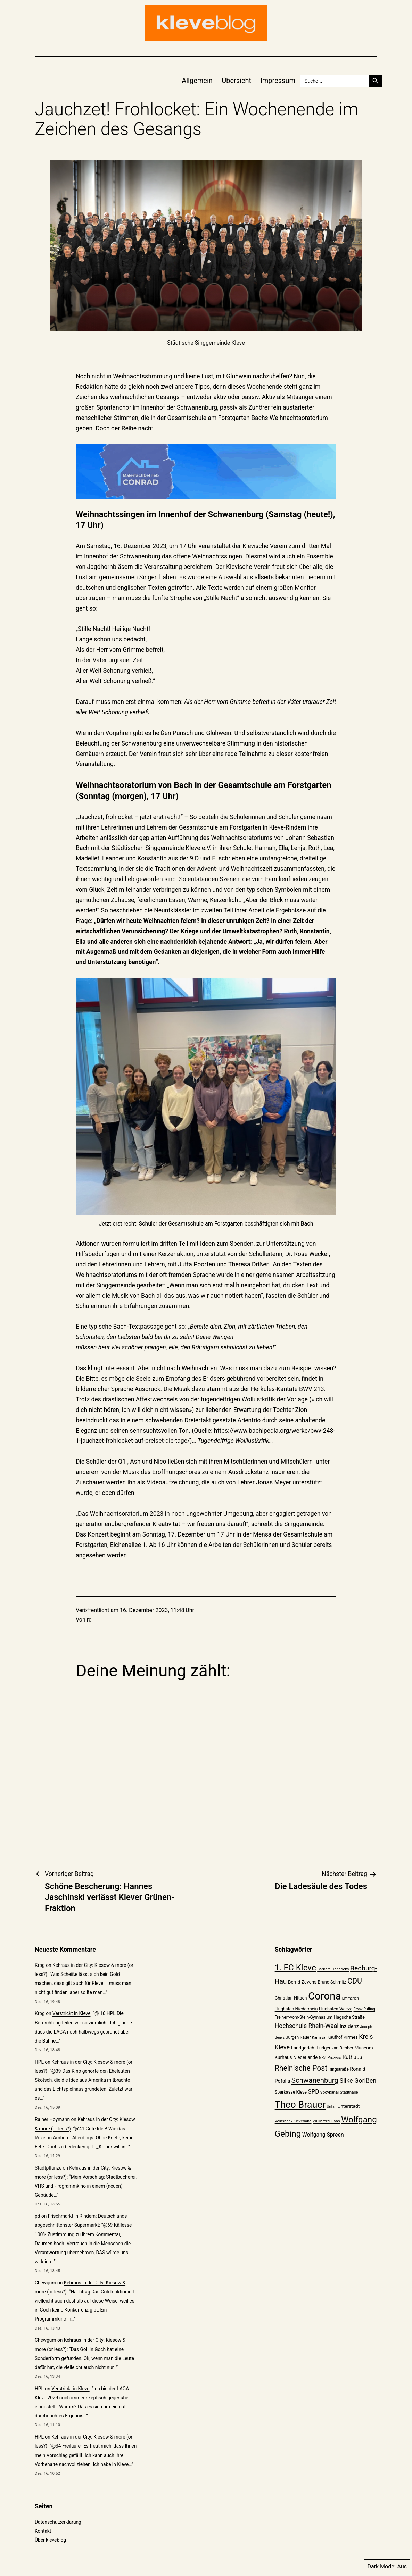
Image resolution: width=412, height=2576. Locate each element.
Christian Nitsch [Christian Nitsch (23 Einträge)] (291, 1998)
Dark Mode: (387, 2566)
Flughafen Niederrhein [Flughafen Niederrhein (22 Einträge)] (296, 2008)
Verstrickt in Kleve (71, 2013)
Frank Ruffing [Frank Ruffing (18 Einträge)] (364, 2009)
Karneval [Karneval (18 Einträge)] (319, 2037)
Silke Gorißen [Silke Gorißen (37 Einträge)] (357, 2080)
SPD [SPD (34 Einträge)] (313, 2091)
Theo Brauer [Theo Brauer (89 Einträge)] (300, 2104)
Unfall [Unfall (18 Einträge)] (331, 2106)
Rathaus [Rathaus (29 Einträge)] (352, 2057)
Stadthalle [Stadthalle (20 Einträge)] (349, 2092)
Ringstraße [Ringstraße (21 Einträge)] (339, 2069)
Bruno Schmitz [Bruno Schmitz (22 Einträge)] (332, 1982)
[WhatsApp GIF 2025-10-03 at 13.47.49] (206, 471)
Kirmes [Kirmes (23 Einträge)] (351, 2037)
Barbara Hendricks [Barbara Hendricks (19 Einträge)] (333, 1969)
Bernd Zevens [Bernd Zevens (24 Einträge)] (302, 1982)
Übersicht (236, 80)
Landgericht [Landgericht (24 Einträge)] (303, 2048)
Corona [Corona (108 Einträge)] (324, 1996)
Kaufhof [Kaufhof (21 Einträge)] (334, 2037)
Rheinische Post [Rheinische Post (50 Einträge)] (301, 2068)
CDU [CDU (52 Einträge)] (354, 1981)
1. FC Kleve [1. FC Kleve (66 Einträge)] (295, 1967)
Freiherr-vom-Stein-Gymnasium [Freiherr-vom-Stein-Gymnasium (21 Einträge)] (303, 2017)
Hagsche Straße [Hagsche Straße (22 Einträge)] (349, 2017)
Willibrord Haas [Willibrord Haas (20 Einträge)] (326, 2121)
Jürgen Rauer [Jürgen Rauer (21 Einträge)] (298, 2037)
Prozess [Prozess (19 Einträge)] (334, 2057)
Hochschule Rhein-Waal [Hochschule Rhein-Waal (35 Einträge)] (307, 2025)
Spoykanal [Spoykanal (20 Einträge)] (329, 2092)
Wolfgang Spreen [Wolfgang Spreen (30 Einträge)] (323, 2134)
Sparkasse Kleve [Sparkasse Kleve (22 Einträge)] (291, 2092)
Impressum (277, 80)
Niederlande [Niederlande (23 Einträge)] (305, 2057)
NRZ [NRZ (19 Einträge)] (323, 2057)
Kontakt (43, 2531)
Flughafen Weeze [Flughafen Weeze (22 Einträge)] (335, 2008)
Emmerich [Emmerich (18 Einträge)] (350, 1998)
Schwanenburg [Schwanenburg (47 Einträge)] (314, 2080)
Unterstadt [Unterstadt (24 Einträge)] (348, 2106)
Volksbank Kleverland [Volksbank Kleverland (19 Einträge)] (293, 2121)
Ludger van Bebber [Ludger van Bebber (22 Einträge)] (335, 2048)
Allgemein (197, 80)
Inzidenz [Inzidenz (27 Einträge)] (349, 2026)
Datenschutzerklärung (58, 2522)
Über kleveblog (50, 2540)
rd (89, 1619)
